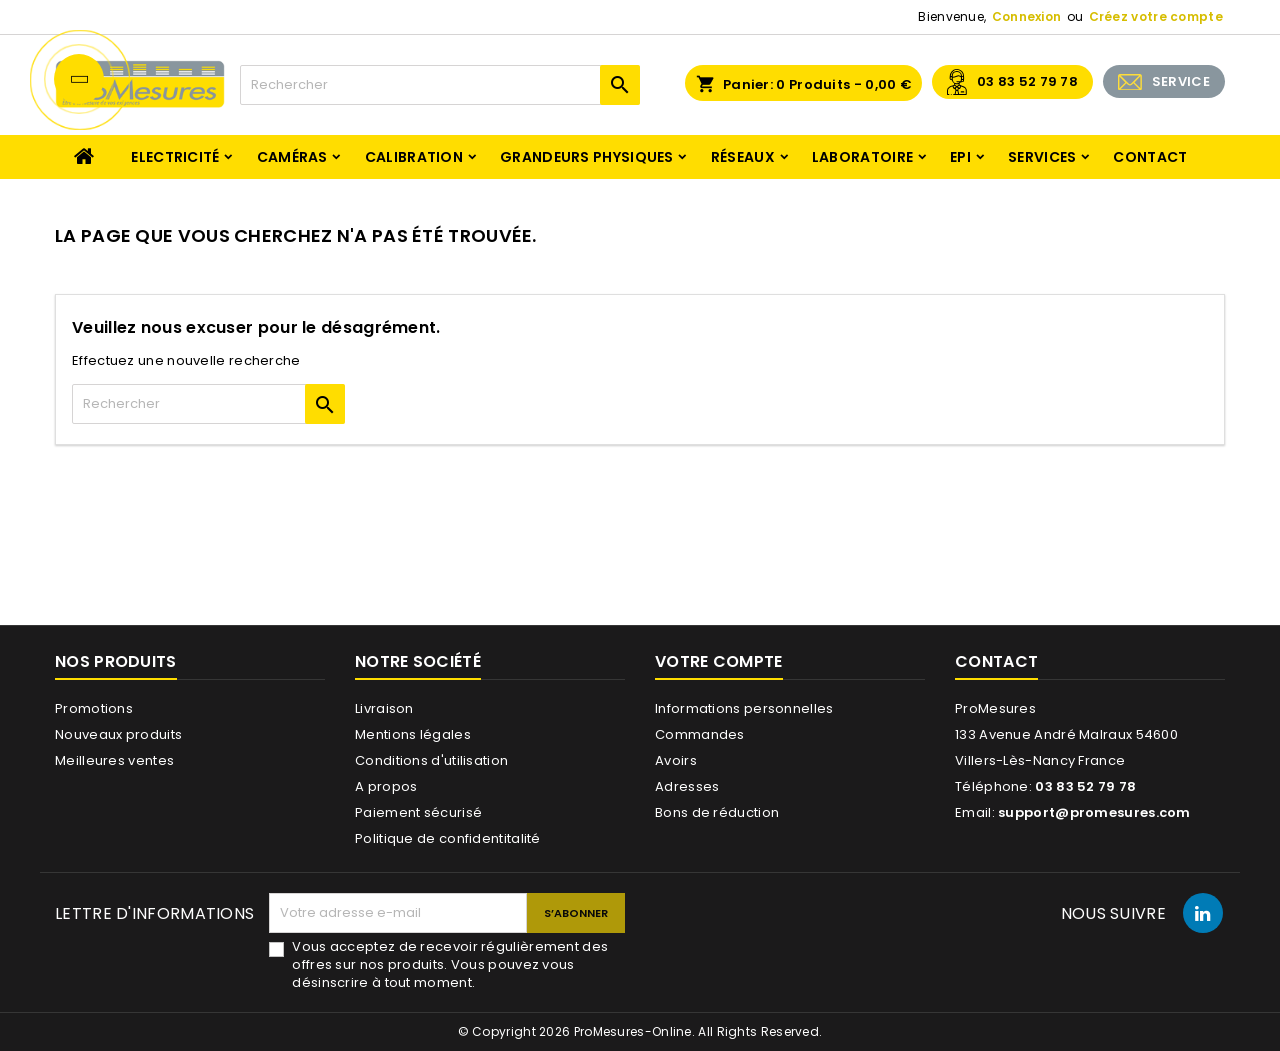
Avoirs (676, 760)
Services (1042, 157)
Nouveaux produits (118, 734)
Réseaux (743, 157)
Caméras (292, 157)
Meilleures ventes (114, 760)
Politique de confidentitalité (448, 838)
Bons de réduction (717, 812)
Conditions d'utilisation (431, 760)
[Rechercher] (440, 85)
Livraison (384, 708)
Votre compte (719, 661)
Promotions (94, 708)
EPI (960, 157)
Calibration (414, 157)
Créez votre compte (1156, 16)
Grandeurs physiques (587, 157)
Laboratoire (862, 157)
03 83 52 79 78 (1027, 81)
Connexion (1027, 16)
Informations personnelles (744, 708)
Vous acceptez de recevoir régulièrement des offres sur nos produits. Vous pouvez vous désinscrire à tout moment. (450, 965)
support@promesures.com (1094, 812)
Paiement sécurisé (418, 812)
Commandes (700, 734)
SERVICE (1181, 81)
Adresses (687, 786)
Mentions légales (413, 734)
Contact (1150, 157)
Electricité (175, 157)
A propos (386, 786)
